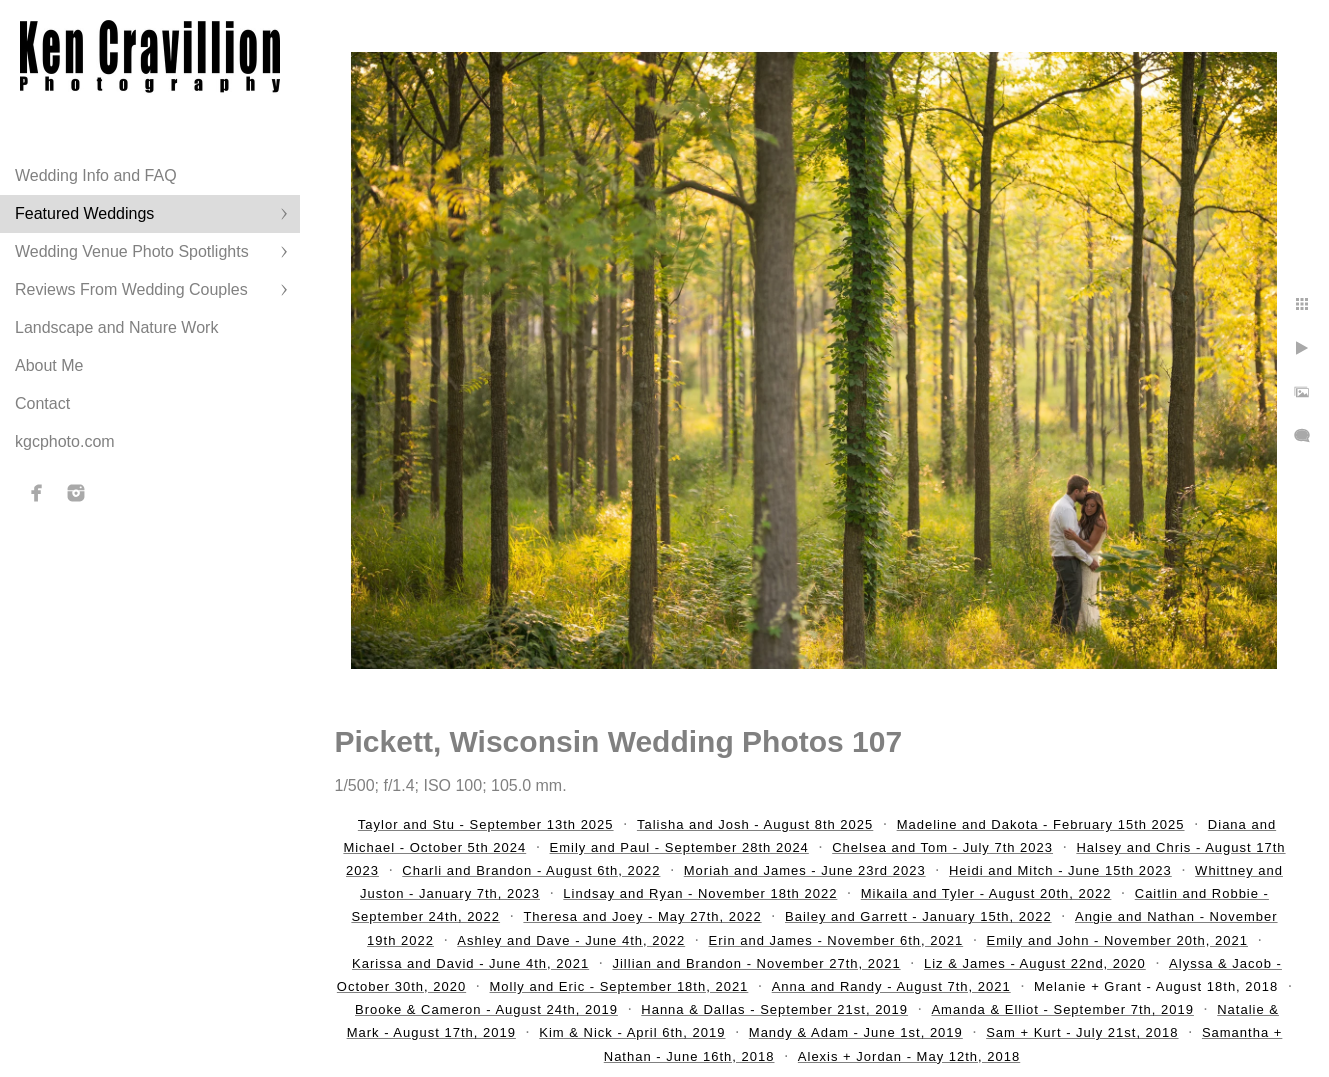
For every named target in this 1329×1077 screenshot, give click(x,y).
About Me (49, 365)
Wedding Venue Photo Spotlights (132, 251)
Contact (42, 403)
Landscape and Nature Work (116, 327)
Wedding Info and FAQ (96, 175)
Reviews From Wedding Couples (131, 289)
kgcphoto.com (65, 441)
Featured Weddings (84, 213)
